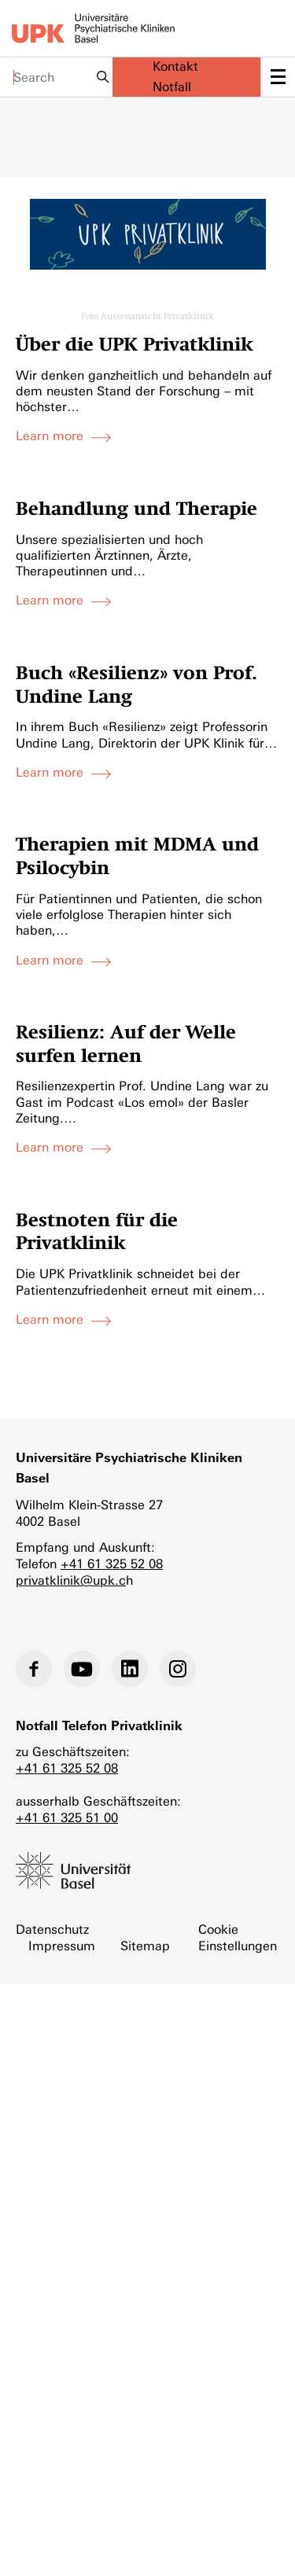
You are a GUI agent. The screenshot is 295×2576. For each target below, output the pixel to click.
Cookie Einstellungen (237, 1937)
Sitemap (145, 1945)
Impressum (61, 1945)
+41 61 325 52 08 (112, 1563)
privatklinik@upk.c (71, 1580)
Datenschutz (52, 1929)
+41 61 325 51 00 (67, 1817)
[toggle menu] (278, 77)
